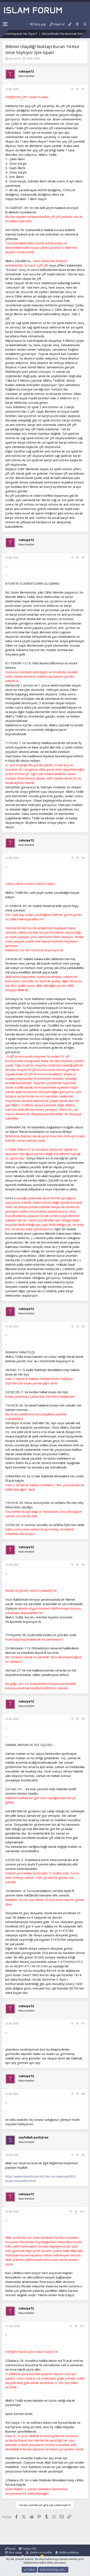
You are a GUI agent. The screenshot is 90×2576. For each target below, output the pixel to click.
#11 (82, 2326)
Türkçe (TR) (27, 2548)
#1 (83, 89)
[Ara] (85, 24)
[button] (5, 24)
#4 (83, 1326)
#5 (83, 1565)
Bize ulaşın (15, 2552)
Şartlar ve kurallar (41, 2552)
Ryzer (10, 2548)
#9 (83, 2155)
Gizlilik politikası (69, 2552)
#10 (82, 2211)
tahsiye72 (14, 58)
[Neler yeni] (77, 24)
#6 (83, 1719)
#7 (83, 2023)
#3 (83, 858)
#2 (83, 557)
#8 (83, 2094)
